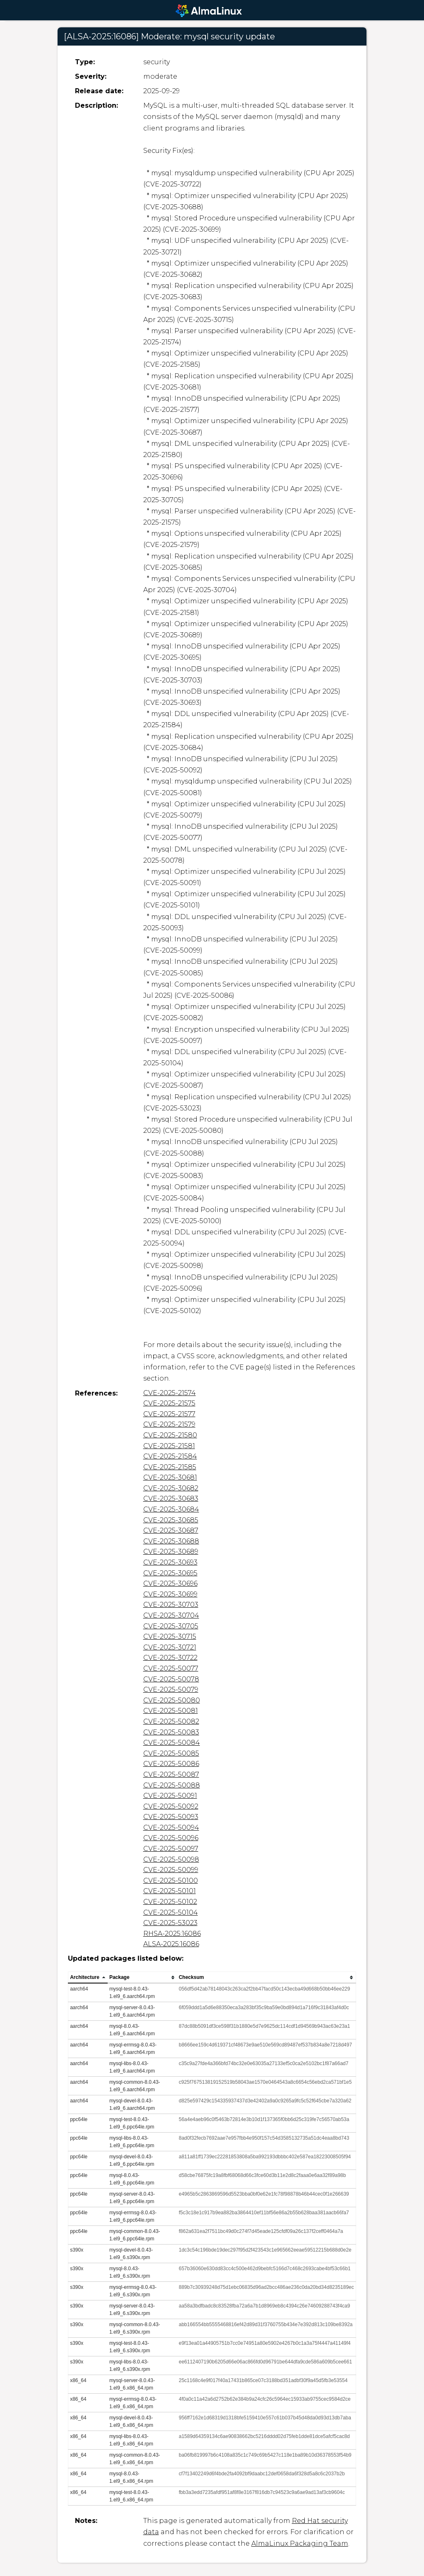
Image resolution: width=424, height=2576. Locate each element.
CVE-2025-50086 (171, 1764)
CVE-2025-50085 (171, 1753)
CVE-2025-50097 (170, 1849)
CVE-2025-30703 (170, 1604)
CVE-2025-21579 (169, 1424)
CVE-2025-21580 (170, 1435)
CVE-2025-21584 (170, 1456)
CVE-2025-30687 (170, 1530)
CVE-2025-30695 (170, 1573)
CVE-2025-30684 (171, 1509)
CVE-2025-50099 (170, 1870)
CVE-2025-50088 (171, 1785)
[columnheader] (88, 1977)
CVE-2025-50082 (171, 1721)
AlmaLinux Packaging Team (299, 2543)
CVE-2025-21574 (169, 1393)
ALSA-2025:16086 (171, 1944)
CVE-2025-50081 (170, 1711)
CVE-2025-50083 (171, 1732)
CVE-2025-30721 (169, 1647)
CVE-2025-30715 (169, 1636)
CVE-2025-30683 (170, 1498)
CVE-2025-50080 (171, 1700)
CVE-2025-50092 (170, 1806)
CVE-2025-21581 (169, 1446)
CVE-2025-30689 (170, 1551)
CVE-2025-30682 (170, 1488)
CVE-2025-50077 (170, 1668)
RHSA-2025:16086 (172, 1933)
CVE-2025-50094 (171, 1827)
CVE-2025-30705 (170, 1626)
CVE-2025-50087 (171, 1774)
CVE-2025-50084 (171, 1742)
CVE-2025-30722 (170, 1658)
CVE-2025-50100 (170, 1880)
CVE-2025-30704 (171, 1615)
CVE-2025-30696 (170, 1583)
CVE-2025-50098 (171, 1859)
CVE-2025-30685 (170, 1520)
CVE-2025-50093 (170, 1817)
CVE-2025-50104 (170, 1912)
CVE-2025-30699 (170, 1594)
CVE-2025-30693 (170, 1562)
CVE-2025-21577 (169, 1414)
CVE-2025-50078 (171, 1679)
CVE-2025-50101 (169, 1891)
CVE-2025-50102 (170, 1902)
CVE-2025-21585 (169, 1467)
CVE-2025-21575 (169, 1403)
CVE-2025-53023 (170, 1923)
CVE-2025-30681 (170, 1477)
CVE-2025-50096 (170, 1838)
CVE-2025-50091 (170, 1796)
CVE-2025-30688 (171, 1541)
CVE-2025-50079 (170, 1689)
